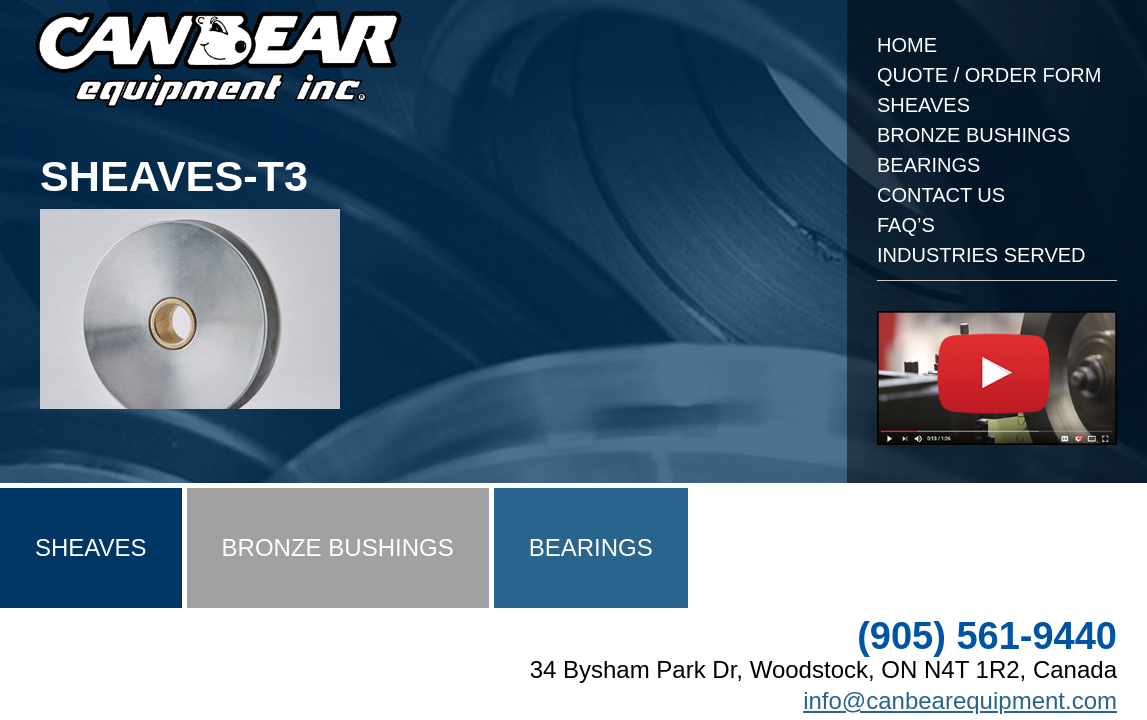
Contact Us (941, 195)
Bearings (928, 165)
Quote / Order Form (989, 75)
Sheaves (923, 105)
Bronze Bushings (973, 135)
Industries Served (981, 255)
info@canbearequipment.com (960, 700)
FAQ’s (906, 225)
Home (907, 45)
